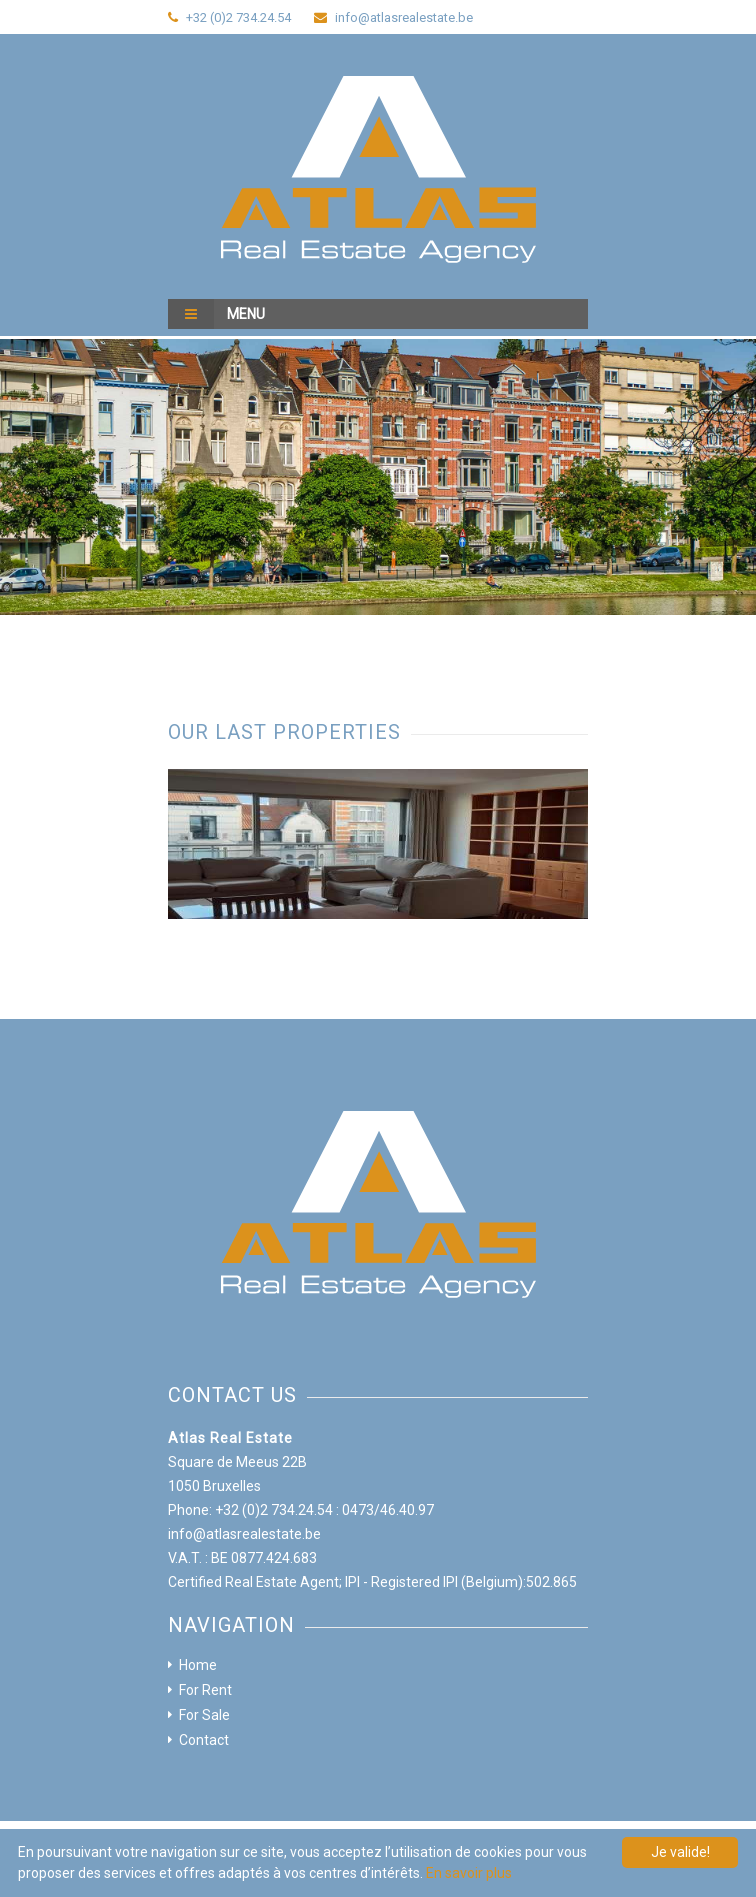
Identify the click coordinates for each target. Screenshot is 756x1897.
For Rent (205, 1690)
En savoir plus (469, 1873)
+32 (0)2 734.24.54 (238, 17)
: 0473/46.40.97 (385, 1510)
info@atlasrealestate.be (404, 17)
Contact (204, 1740)
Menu (216, 314)
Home (198, 1665)
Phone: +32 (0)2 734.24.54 (250, 1510)
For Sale (204, 1715)
